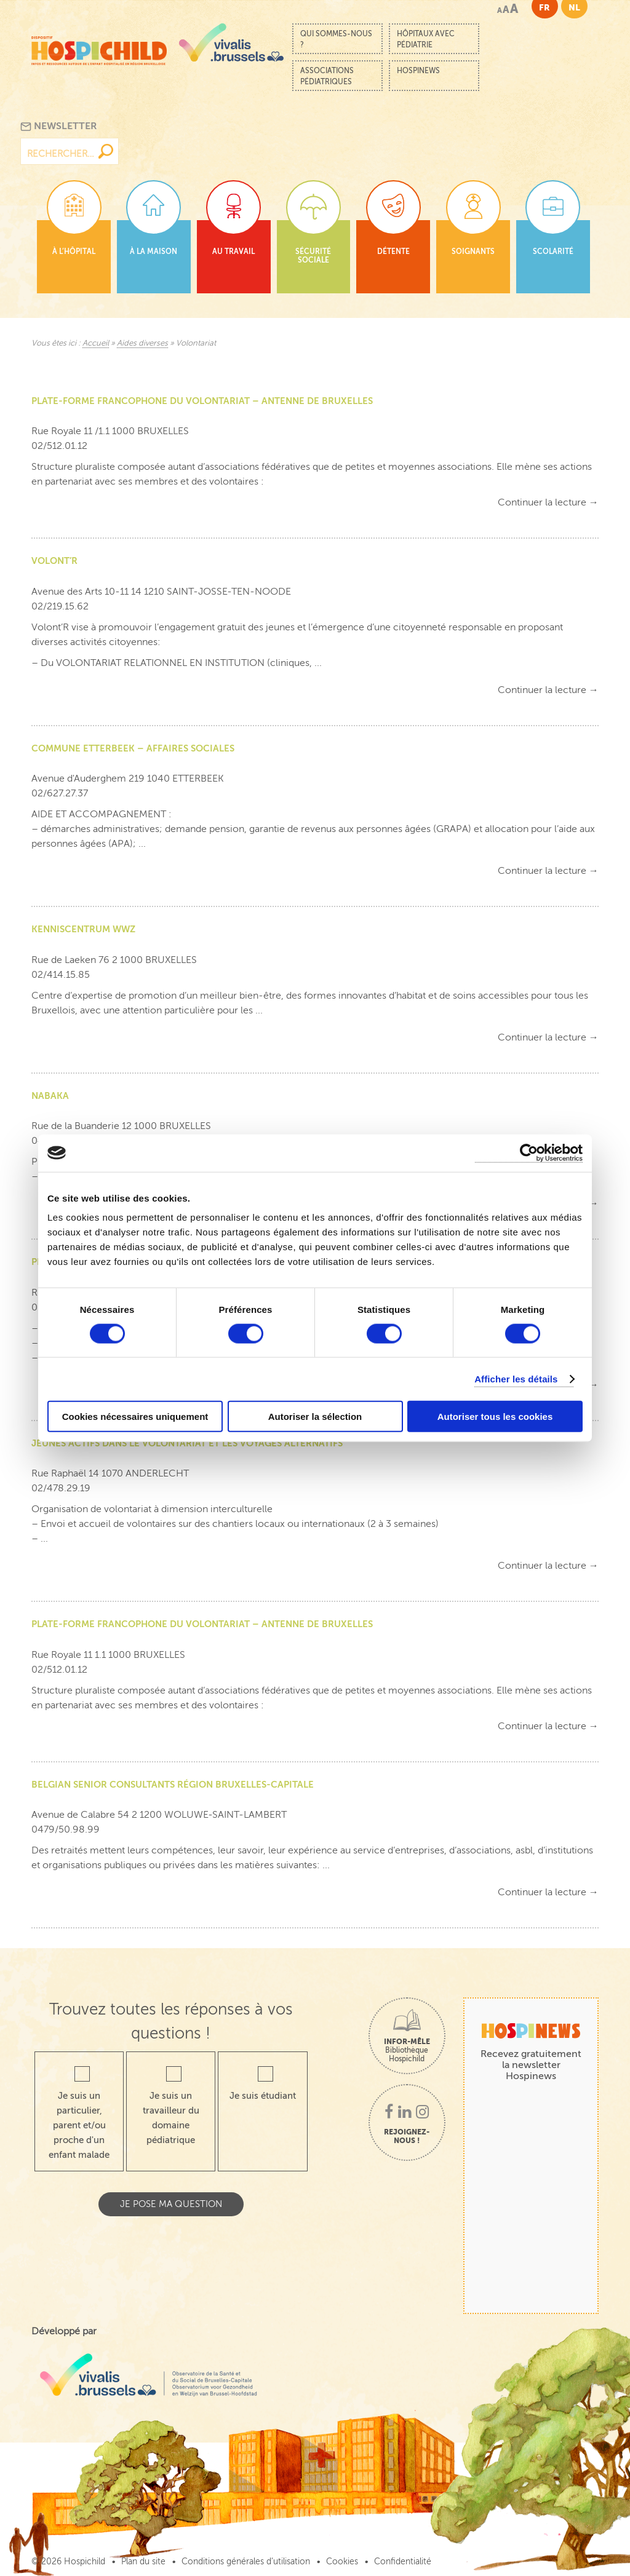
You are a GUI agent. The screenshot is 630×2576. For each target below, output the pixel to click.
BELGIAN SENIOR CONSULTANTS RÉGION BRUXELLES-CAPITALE (172, 1784)
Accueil (95, 343)
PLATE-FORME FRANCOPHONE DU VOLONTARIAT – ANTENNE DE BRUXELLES (202, 400)
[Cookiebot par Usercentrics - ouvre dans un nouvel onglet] (529, 1152)
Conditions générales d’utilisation (245, 2561)
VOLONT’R (54, 560)
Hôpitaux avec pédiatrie (426, 39)
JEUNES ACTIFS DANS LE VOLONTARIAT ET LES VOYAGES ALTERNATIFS (187, 1443)
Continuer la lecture (548, 502)
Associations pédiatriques (327, 76)
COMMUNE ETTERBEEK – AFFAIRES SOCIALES (132, 748)
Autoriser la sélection (315, 1416)
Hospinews (418, 70)
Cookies (342, 2561)
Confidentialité (402, 2561)
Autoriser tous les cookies (495, 1416)
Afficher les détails (515, 1378)
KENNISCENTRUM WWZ (83, 929)
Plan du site (143, 2561)
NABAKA (50, 1095)
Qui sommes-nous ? (336, 39)
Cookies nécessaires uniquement (135, 1416)
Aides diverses (142, 343)
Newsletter (58, 126)
